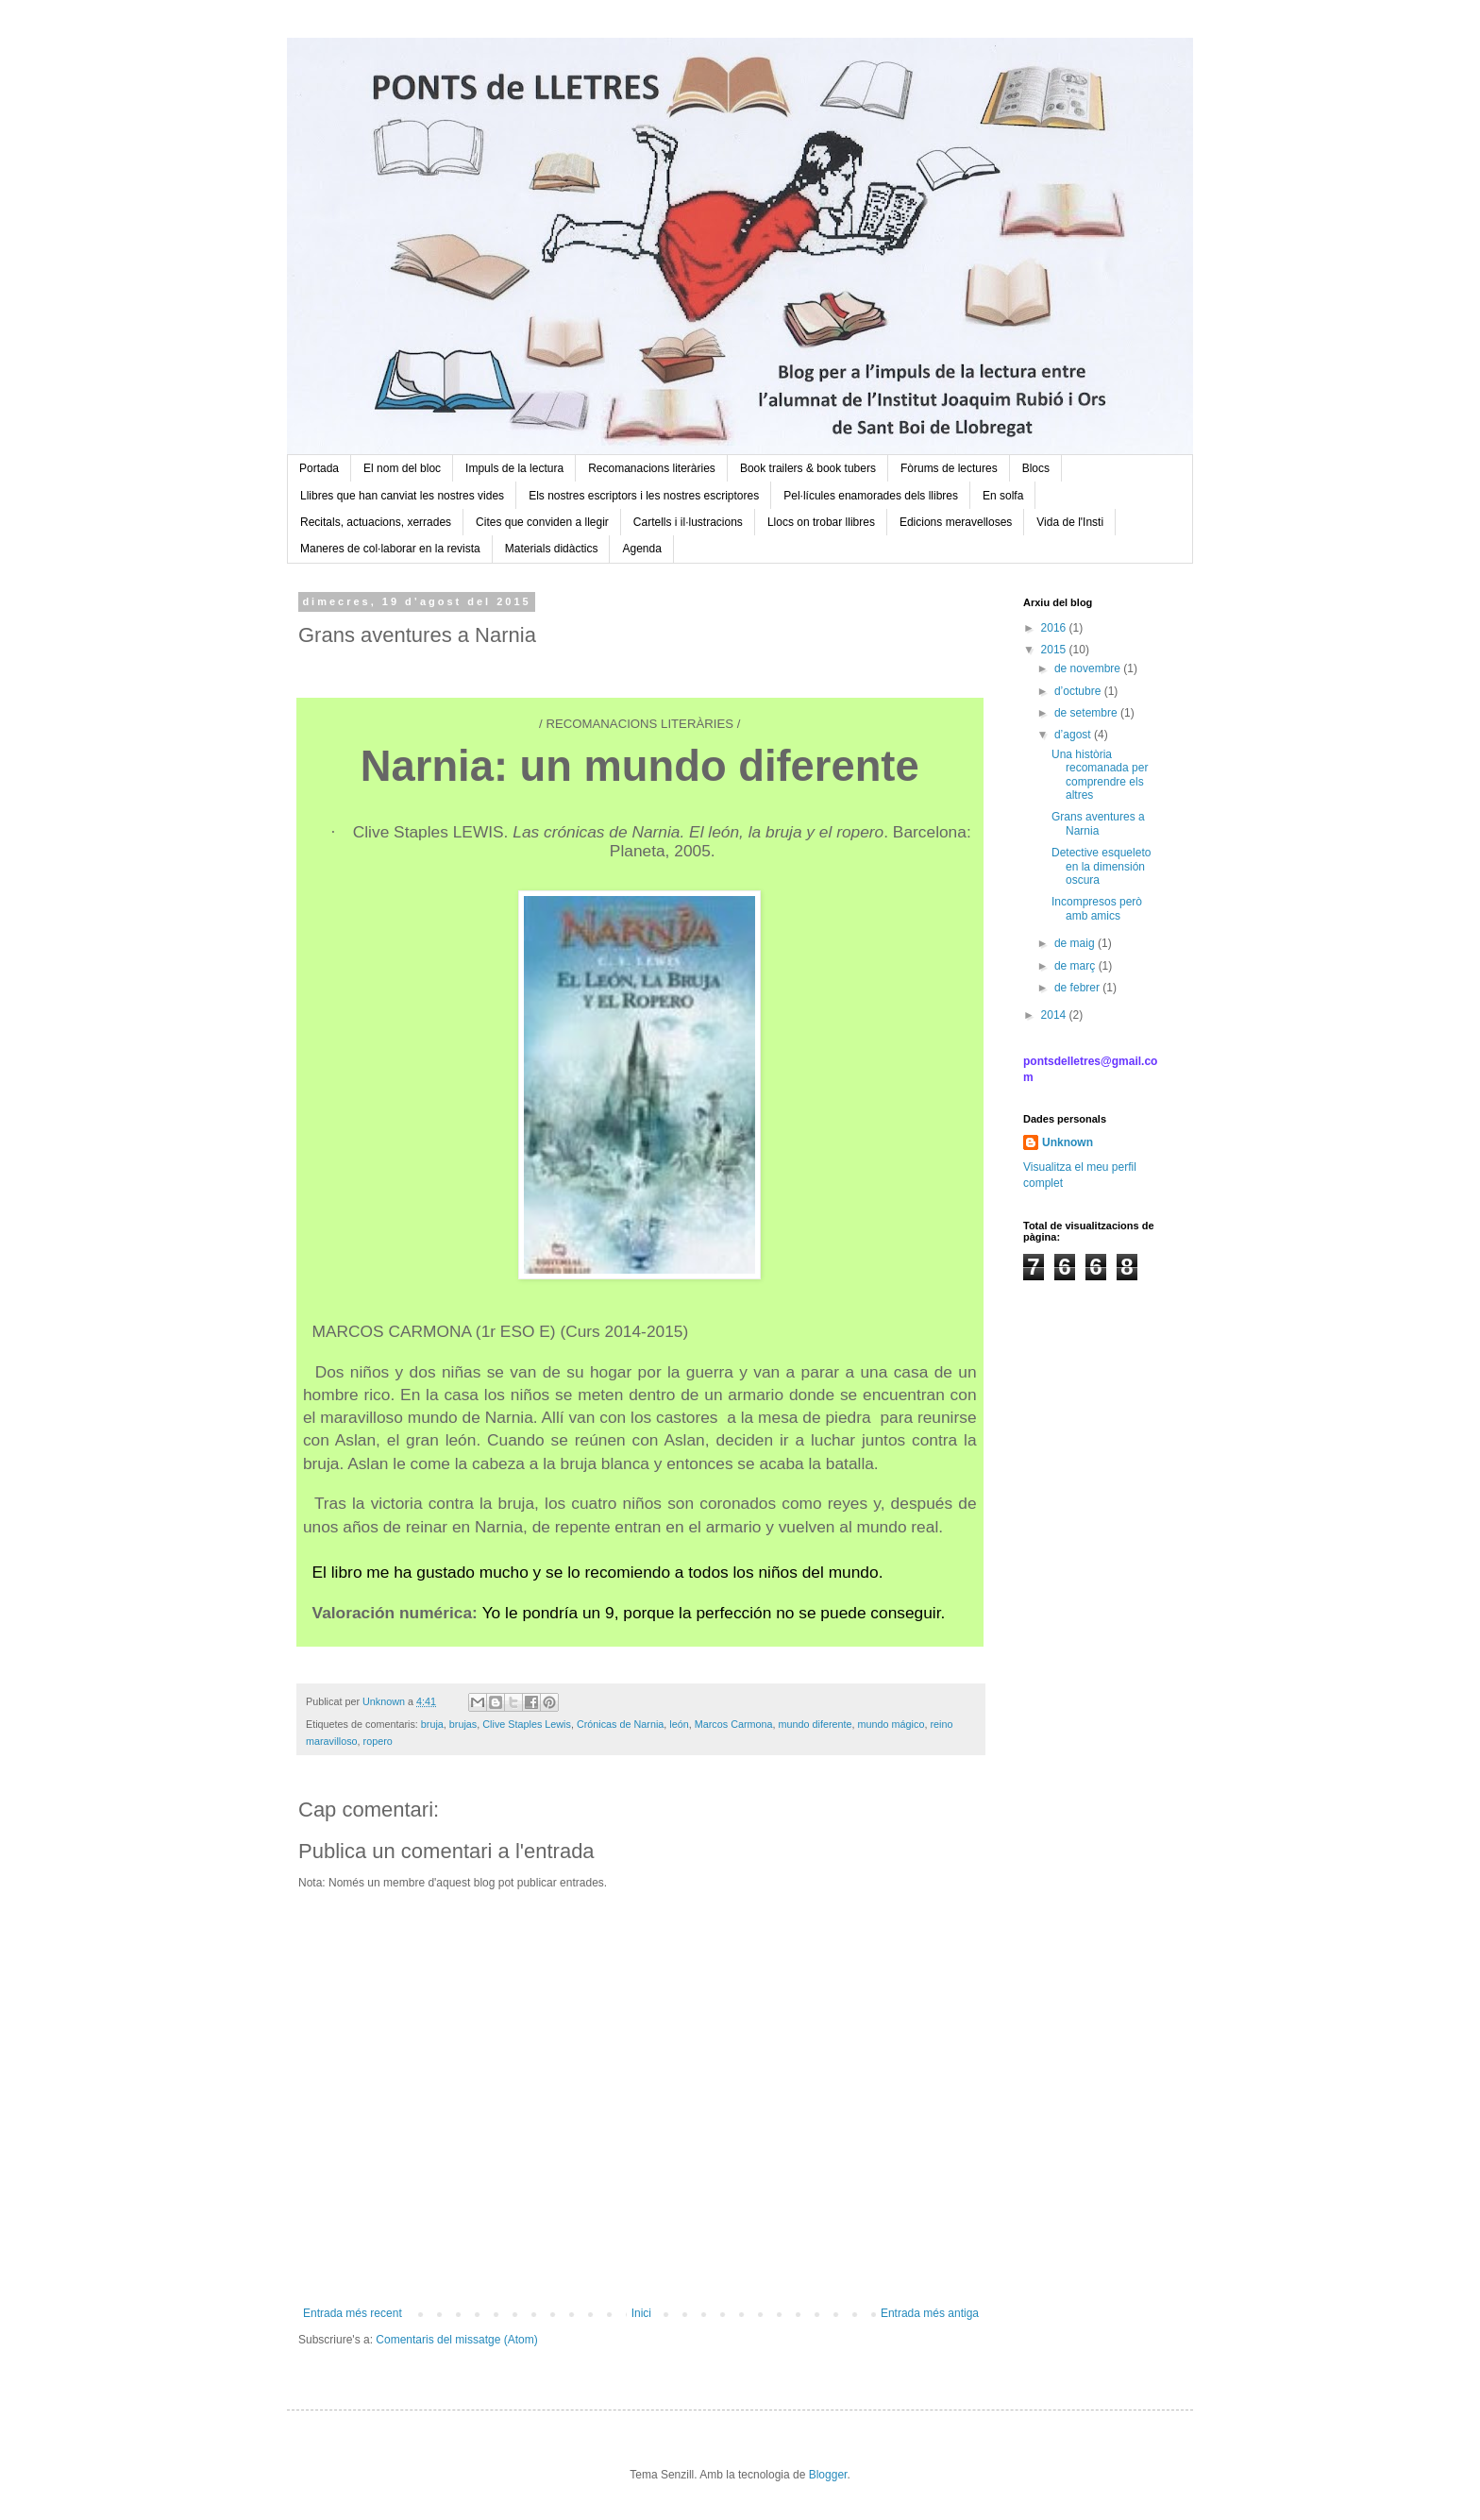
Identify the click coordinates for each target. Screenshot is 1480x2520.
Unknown (1067, 1142)
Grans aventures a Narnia (1098, 823)
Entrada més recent (352, 2313)
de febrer (1078, 987)
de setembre (1087, 712)
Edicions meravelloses (956, 522)
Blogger (828, 2474)
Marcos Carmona (734, 1724)
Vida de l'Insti (1069, 522)
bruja (432, 1724)
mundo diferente (815, 1724)
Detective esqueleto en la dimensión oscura (1101, 866)
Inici (641, 2313)
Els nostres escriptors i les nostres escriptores (644, 495)
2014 (1055, 1015)
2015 (1055, 649)
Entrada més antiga (930, 2313)
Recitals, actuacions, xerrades (375, 522)
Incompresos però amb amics (1096, 908)
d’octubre (1079, 691)
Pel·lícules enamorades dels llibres (870, 495)
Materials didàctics (551, 548)
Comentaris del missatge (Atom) (456, 2339)
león (678, 1724)
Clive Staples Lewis (526, 1724)
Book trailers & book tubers (808, 468)
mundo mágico (891, 1724)
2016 (1055, 627)
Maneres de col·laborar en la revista (390, 548)
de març (1076, 965)
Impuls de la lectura (514, 468)
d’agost (1074, 734)
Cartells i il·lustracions (688, 522)
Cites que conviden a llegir (542, 522)
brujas (463, 1724)
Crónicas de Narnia (620, 1724)
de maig (1076, 943)
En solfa (1003, 495)
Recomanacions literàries (651, 468)
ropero (378, 1741)
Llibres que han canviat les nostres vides (402, 495)
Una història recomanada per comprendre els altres (1099, 775)
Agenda (641, 548)
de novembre (1088, 668)
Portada (319, 468)
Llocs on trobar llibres (821, 522)
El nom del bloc (402, 468)
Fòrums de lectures (949, 468)
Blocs (1036, 468)
